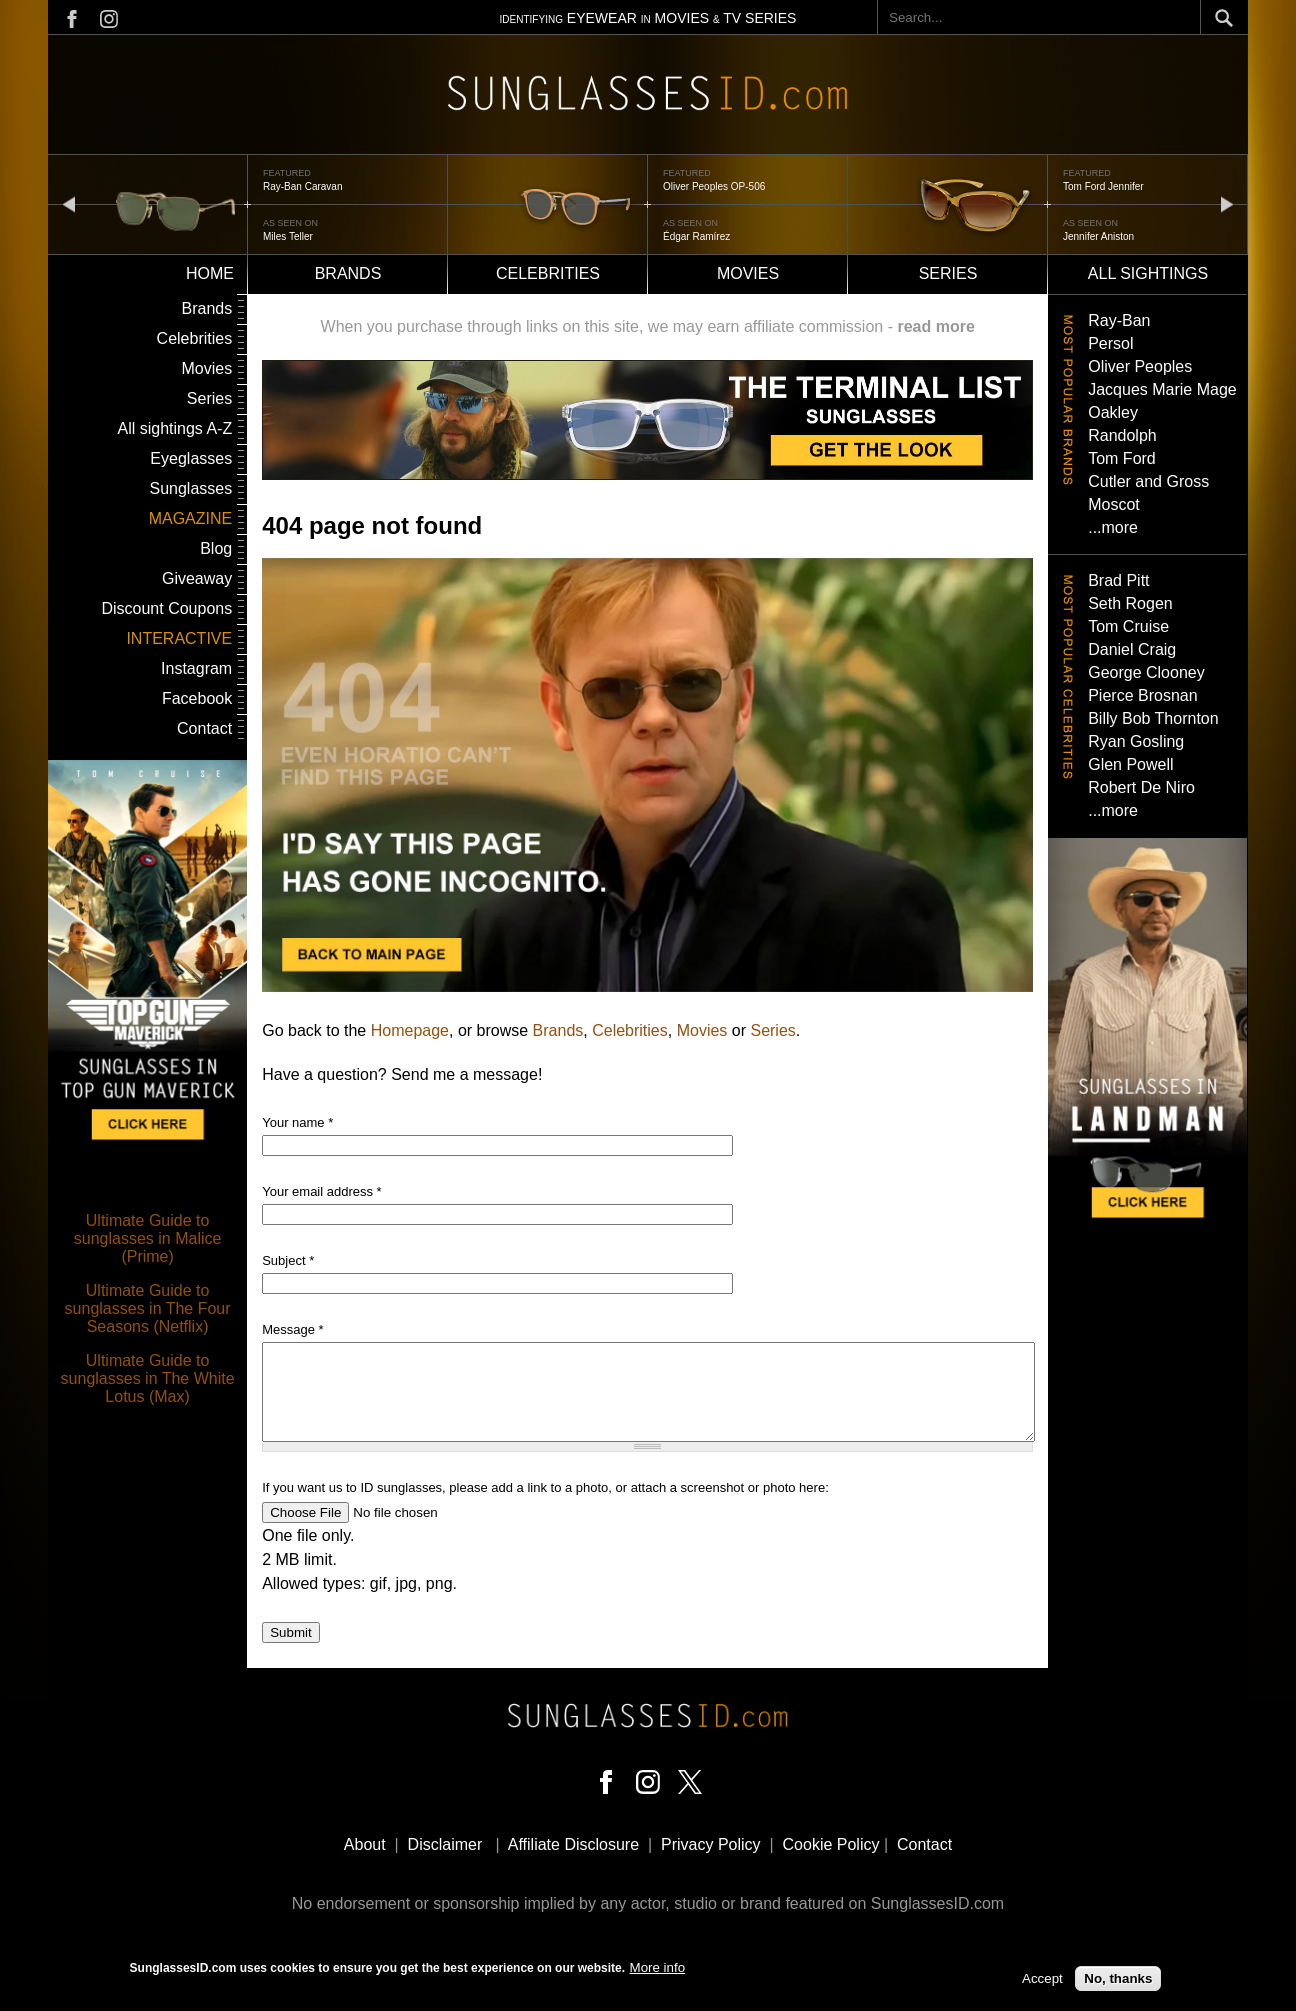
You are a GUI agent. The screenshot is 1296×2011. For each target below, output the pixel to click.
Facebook (197, 698)
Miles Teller (288, 236)
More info (658, 1970)
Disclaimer (445, 1844)
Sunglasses (190, 488)
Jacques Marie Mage (1162, 389)
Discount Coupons (166, 608)
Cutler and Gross (1148, 481)
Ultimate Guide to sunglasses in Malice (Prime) (148, 1238)
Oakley (1113, 412)
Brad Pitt (1118, 580)
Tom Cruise (1128, 626)
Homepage (410, 1030)
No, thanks (1118, 1981)
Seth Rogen (1130, 603)
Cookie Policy (831, 1844)
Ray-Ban (1119, 320)
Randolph (1122, 435)
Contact (204, 728)
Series (948, 273)
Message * (292, 1329)
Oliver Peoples (1140, 366)
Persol (1110, 343)
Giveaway (197, 578)
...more (1113, 527)
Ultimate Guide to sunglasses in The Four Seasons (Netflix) (148, 1308)
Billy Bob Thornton (1153, 718)
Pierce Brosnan (1142, 695)
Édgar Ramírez (696, 236)
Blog (216, 548)
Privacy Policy (711, 1844)
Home (210, 273)
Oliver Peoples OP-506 (714, 186)
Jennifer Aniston (1098, 236)
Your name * (297, 1122)
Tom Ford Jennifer (1103, 186)
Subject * (288, 1260)
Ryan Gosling (1136, 741)
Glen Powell (1130, 764)
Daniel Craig (1132, 649)
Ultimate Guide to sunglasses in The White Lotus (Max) (148, 1378)
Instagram (196, 668)
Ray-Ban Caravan (302, 186)
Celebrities (548, 273)
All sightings (1148, 273)
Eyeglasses (191, 458)
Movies (748, 273)
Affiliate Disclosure (573, 1844)
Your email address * (321, 1191)
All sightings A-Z (174, 428)
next (1227, 203)
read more (935, 326)
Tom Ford (1122, 458)
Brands (348, 273)
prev (69, 203)
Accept (1042, 1981)
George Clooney (1146, 672)
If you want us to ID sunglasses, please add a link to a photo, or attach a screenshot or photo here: (545, 1487)
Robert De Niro (1141, 787)
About (365, 1844)
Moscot (1114, 504)
